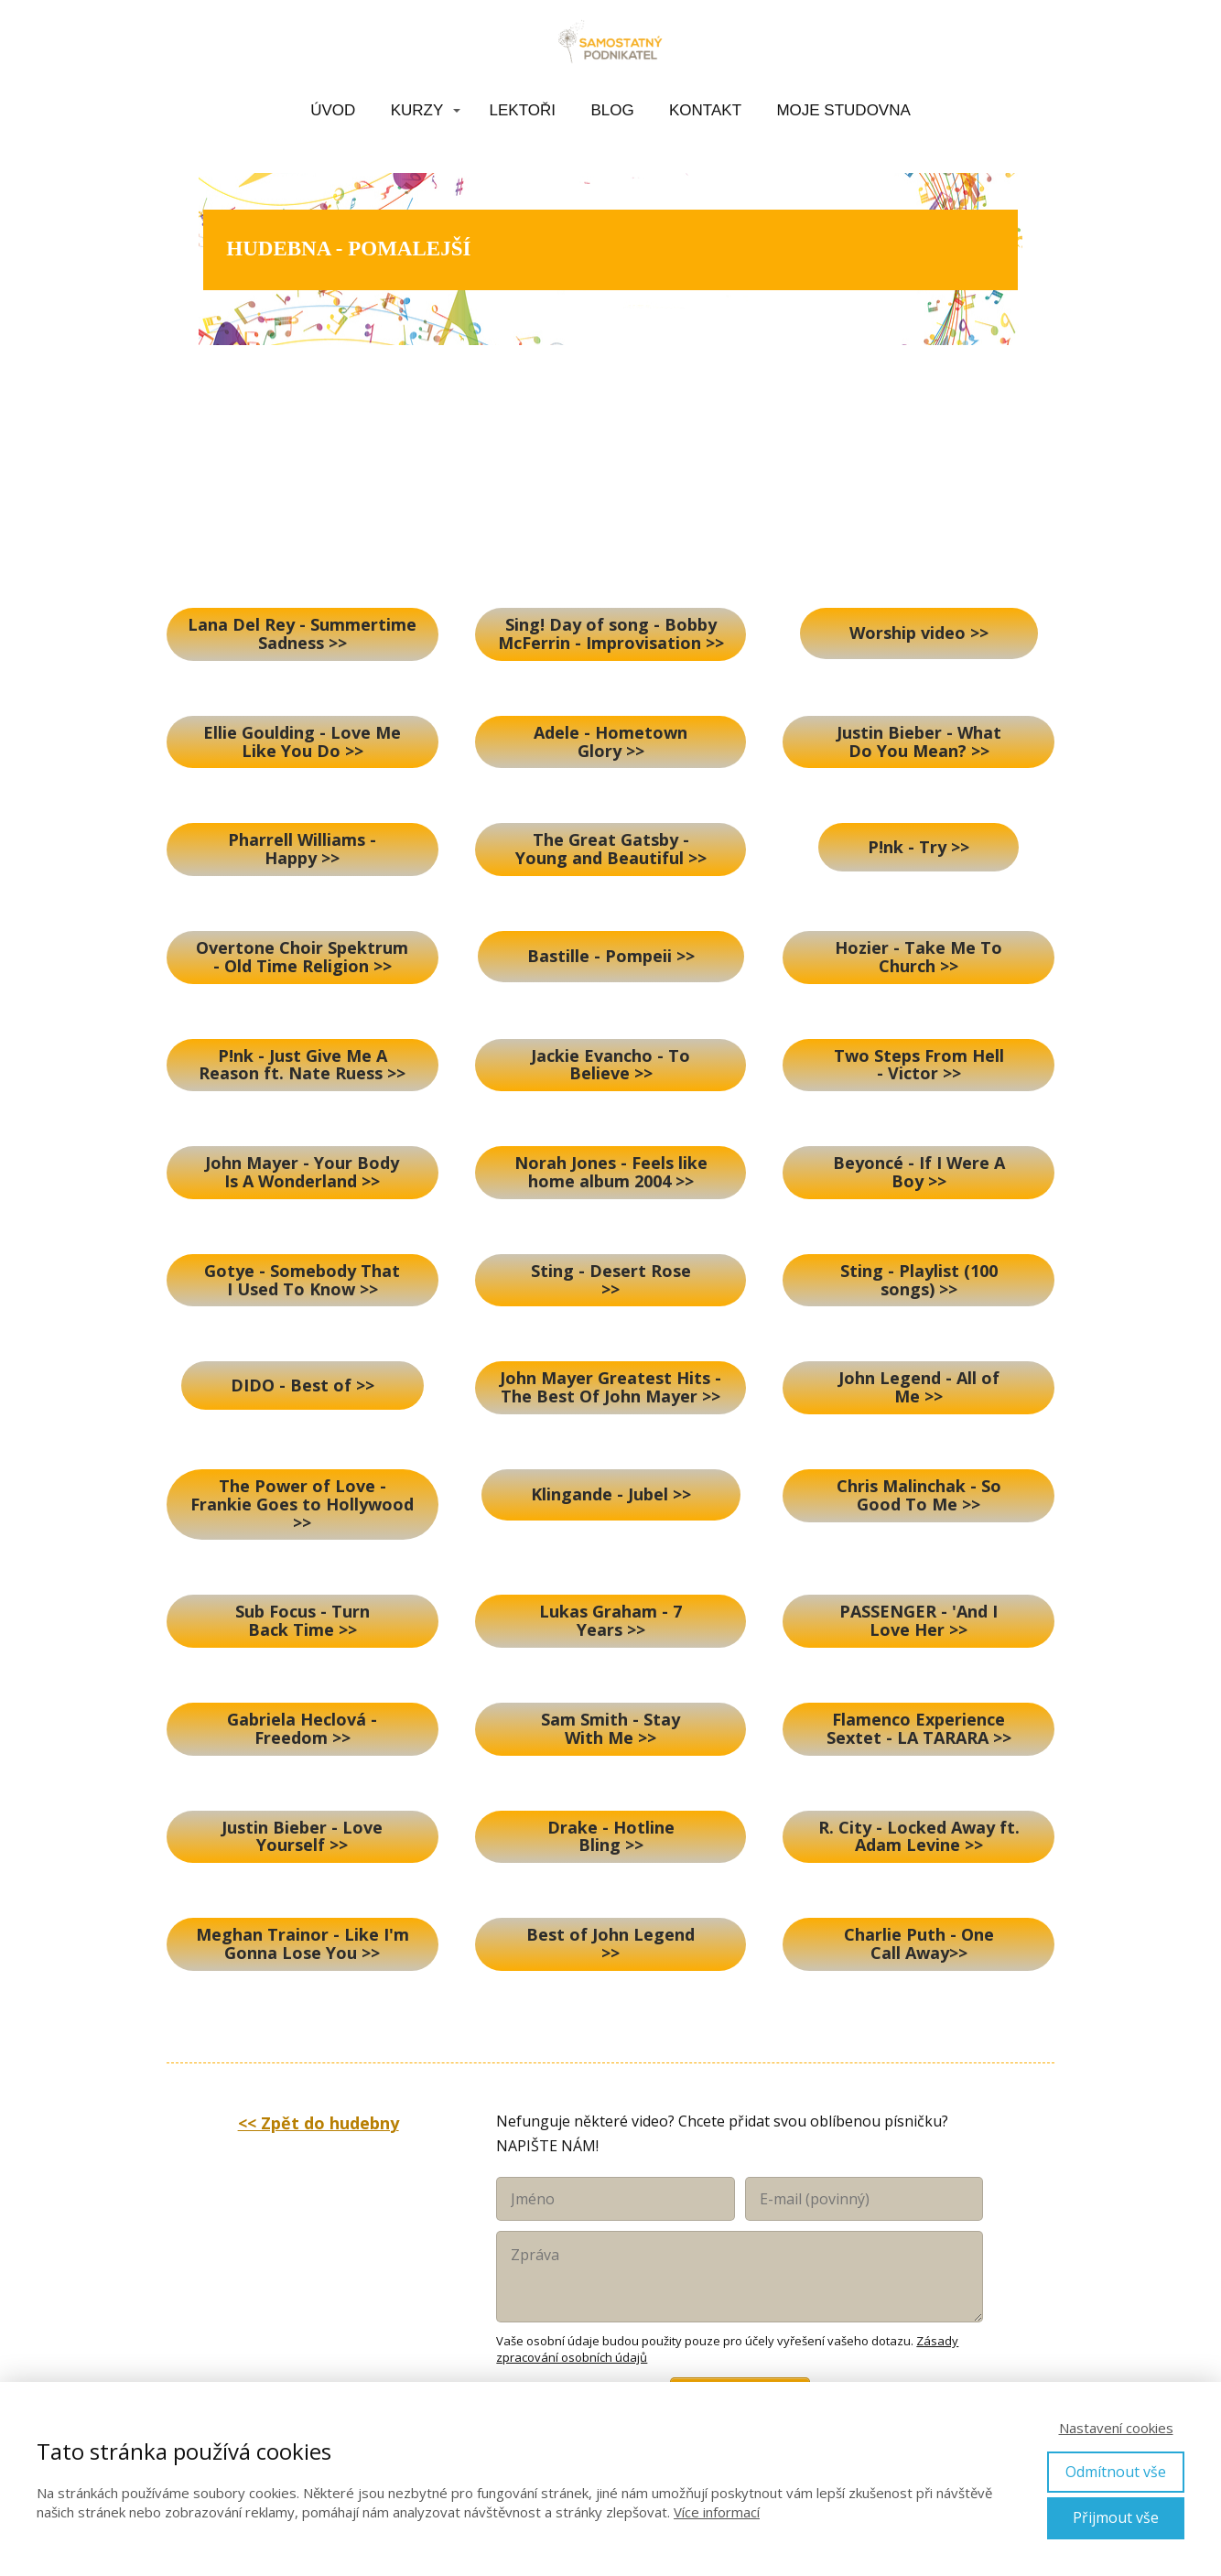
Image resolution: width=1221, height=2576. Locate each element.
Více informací (717, 2512)
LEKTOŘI (523, 110)
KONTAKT (705, 110)
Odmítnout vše (1115, 2472)
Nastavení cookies (1116, 2428)
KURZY (417, 110)
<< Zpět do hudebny (318, 2123)
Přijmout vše (1116, 2517)
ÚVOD (332, 110)
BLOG (611, 110)
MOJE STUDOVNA (843, 110)
